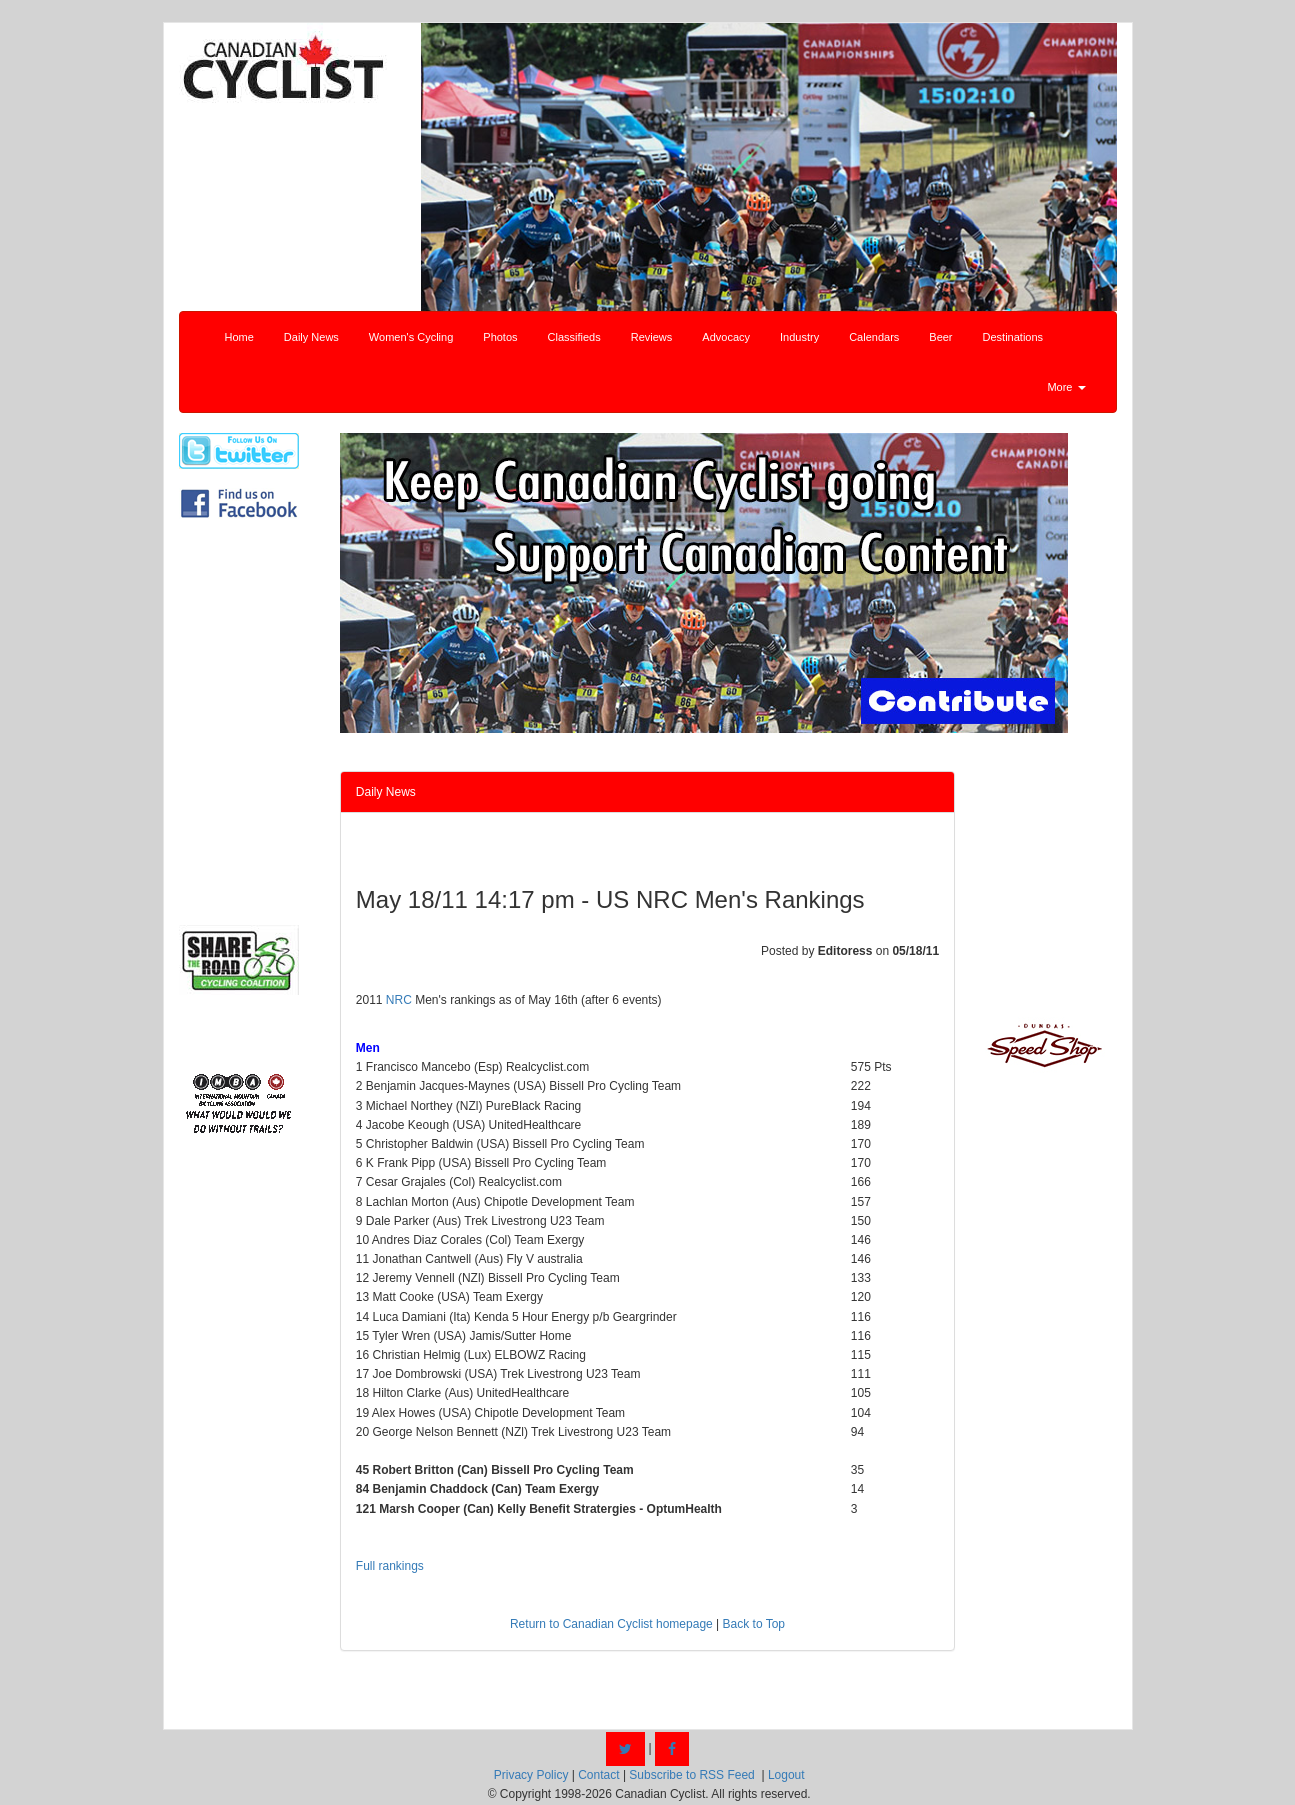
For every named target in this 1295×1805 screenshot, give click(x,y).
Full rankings (390, 1566)
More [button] (1066, 387)
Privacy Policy (531, 1775)
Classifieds (574, 337)
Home (239, 337)
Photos (500, 337)
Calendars (874, 337)
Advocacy (726, 337)
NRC (399, 1000)
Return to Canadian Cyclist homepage (611, 1624)
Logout (786, 1775)
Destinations (1013, 337)
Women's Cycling (411, 337)
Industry (799, 337)
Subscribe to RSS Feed (691, 1775)
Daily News (311, 337)
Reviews (652, 337)
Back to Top (754, 1624)
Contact (598, 1775)
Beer (940, 337)
